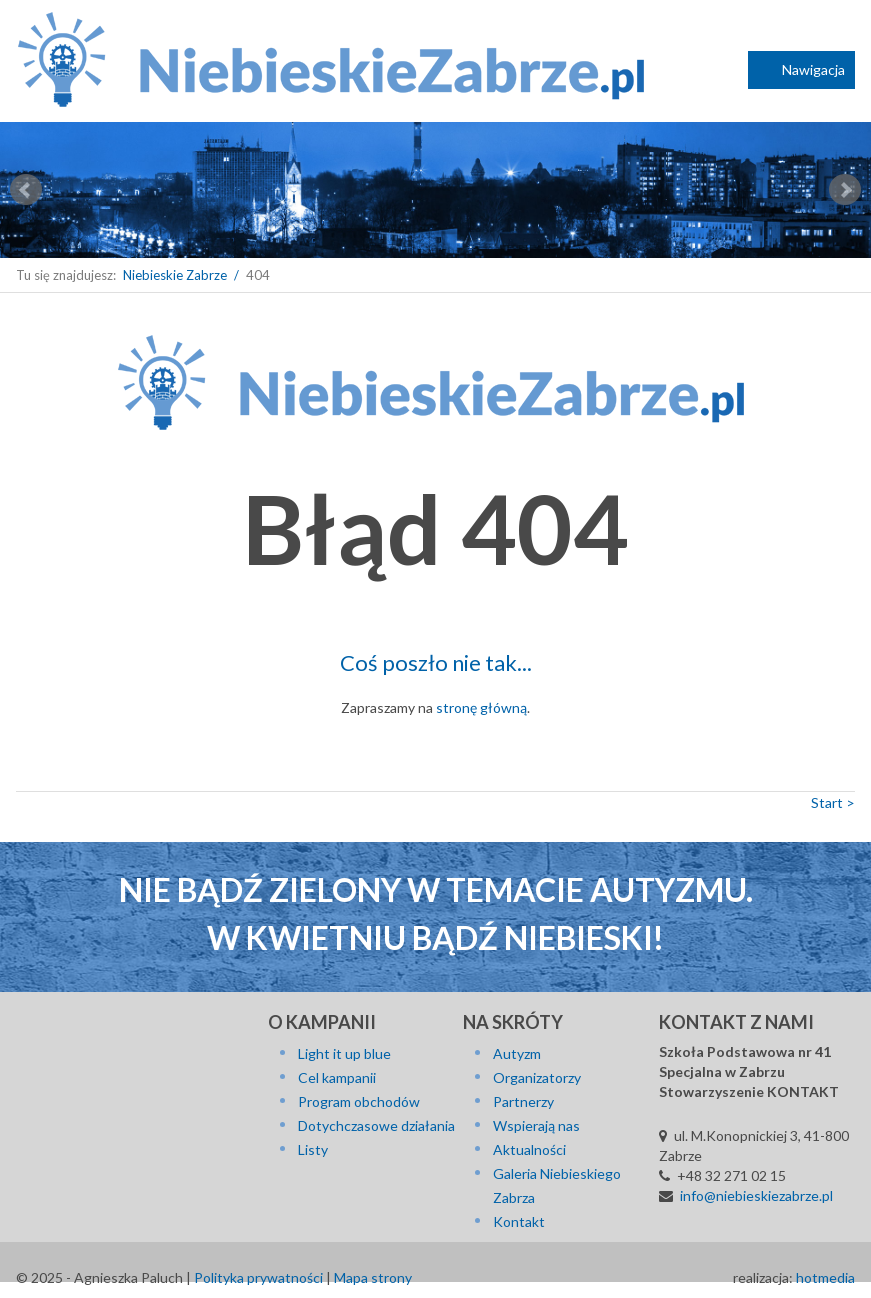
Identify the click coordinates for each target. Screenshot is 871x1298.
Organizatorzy (537, 1077)
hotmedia (825, 1277)
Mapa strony (373, 1277)
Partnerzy (523, 1101)
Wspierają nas (536, 1125)
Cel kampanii (337, 1077)
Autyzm (517, 1053)
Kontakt (519, 1221)
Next (845, 190)
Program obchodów (359, 1101)
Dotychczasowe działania (376, 1125)
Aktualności (529, 1149)
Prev (26, 190)
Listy (313, 1149)
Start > (833, 802)
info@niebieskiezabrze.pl (756, 1195)
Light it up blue (344, 1053)
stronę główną (481, 707)
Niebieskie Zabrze (175, 275)
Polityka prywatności (258, 1277)
